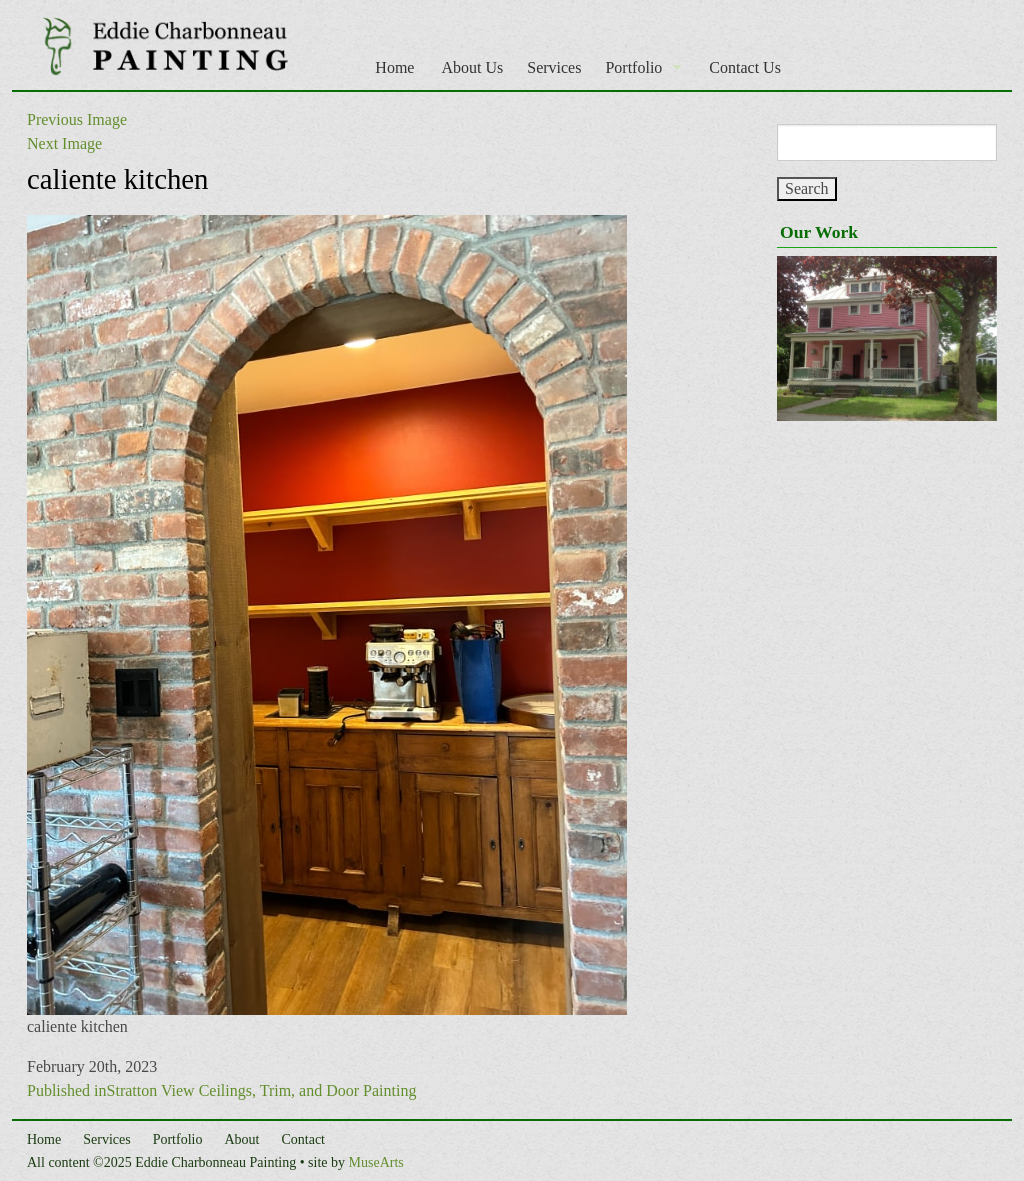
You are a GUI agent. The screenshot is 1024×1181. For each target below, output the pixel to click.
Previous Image (77, 119)
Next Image (64, 143)
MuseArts (376, 1162)
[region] (887, 338)
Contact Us (745, 67)
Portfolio (633, 67)
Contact (303, 1139)
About (241, 1139)
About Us (472, 67)
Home (394, 67)
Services (554, 67)
